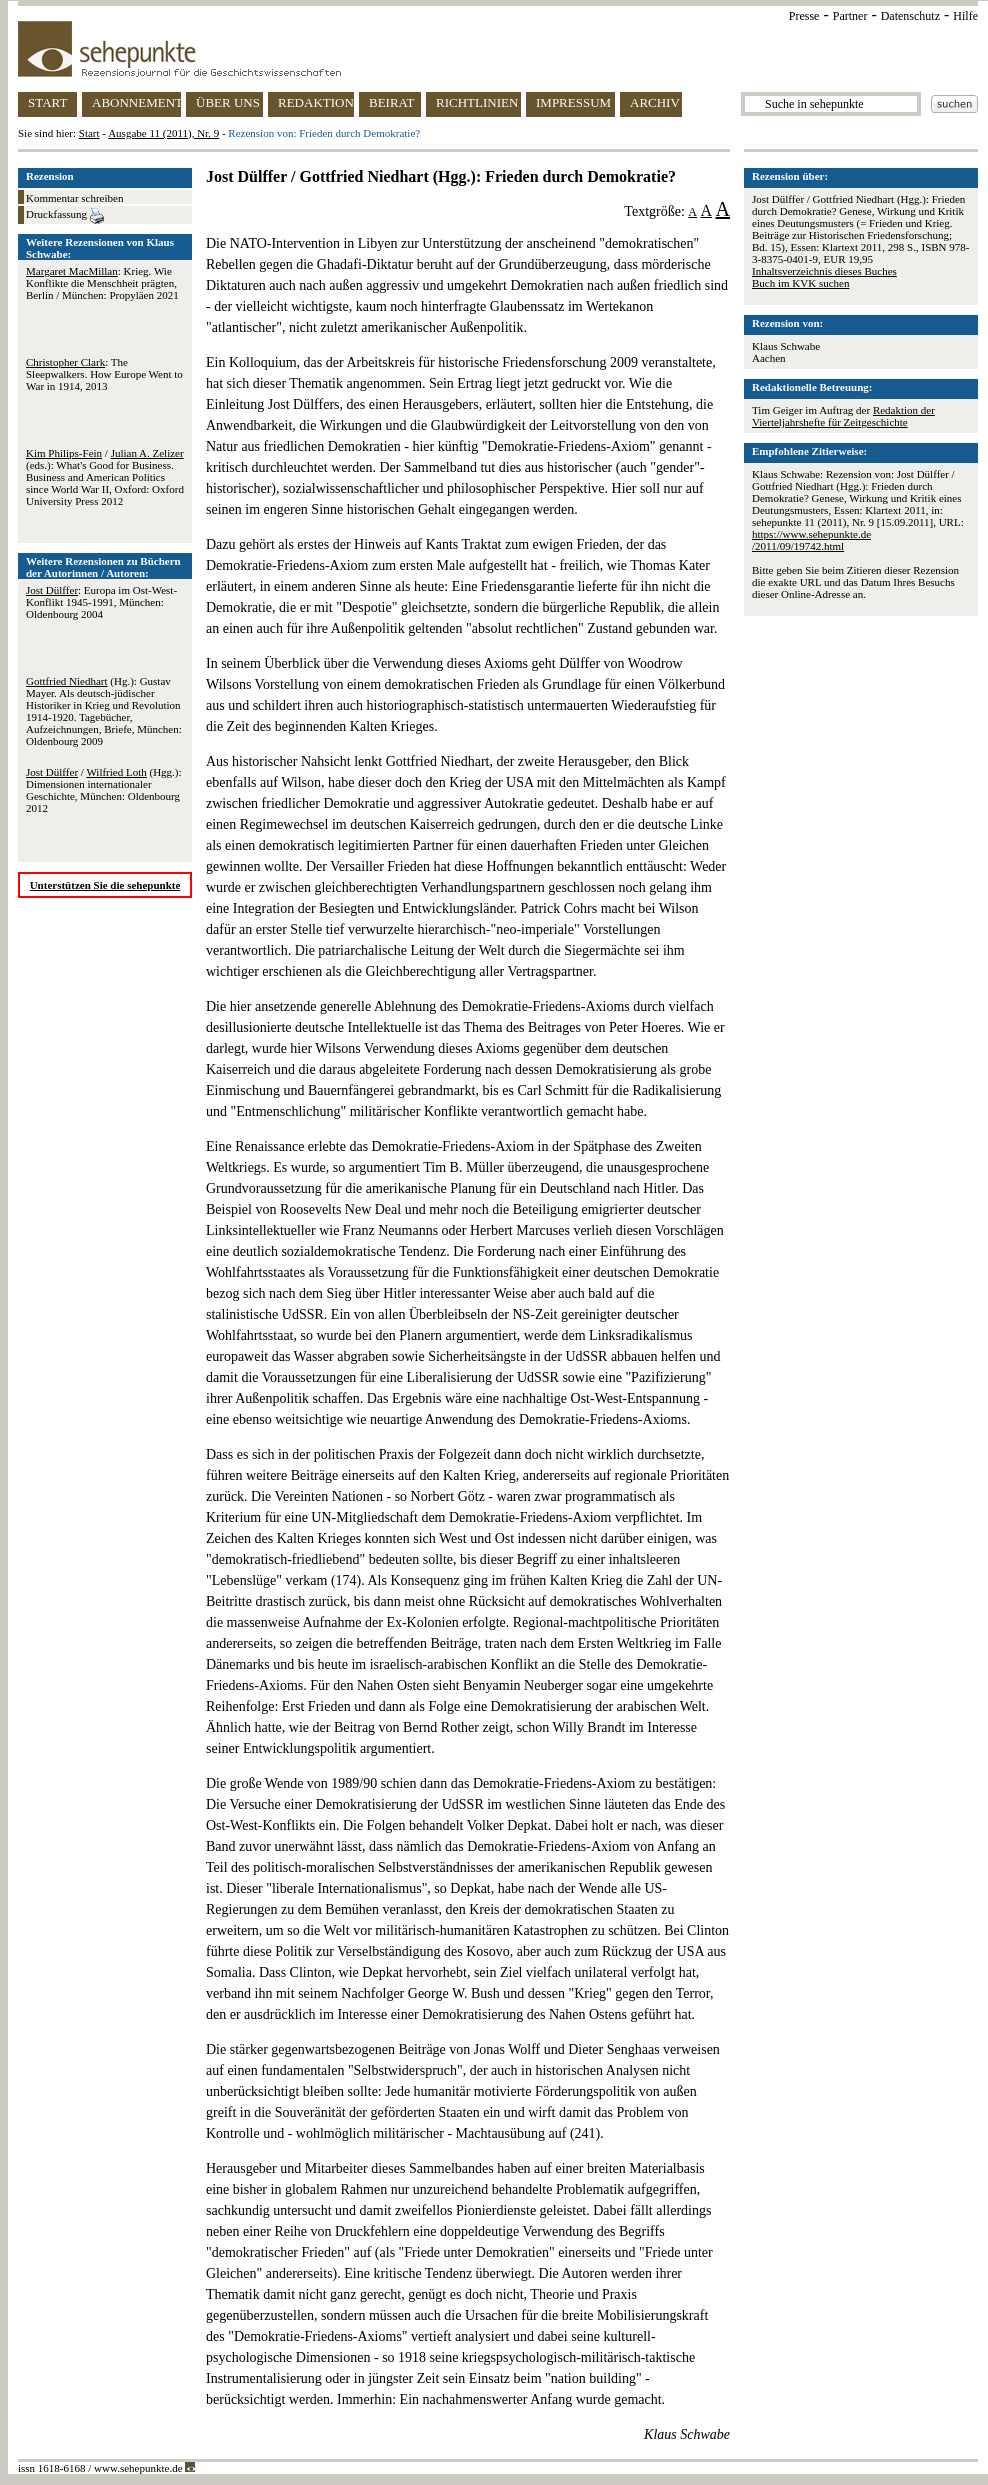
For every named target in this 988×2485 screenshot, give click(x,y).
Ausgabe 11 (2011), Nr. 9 (163, 133)
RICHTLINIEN (477, 102)
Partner (850, 16)
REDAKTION (316, 102)
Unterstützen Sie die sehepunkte (105, 885)
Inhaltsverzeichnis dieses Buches (824, 271)
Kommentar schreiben (74, 198)
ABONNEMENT (136, 102)
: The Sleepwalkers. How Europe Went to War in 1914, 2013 (104, 374)
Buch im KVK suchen (800, 283)
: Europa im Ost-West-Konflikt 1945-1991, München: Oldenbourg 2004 (101, 602)
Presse (804, 16)
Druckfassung (65, 216)
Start (89, 133)
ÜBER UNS (228, 102)
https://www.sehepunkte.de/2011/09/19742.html (811, 540)
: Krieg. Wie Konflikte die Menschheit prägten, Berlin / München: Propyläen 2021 (102, 283)
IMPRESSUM (573, 102)
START (47, 102)
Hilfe (965, 16)
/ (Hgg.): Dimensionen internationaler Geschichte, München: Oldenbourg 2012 (104, 790)
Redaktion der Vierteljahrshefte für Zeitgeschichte (843, 416)
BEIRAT (392, 102)
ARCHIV (655, 102)
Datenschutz (910, 16)
